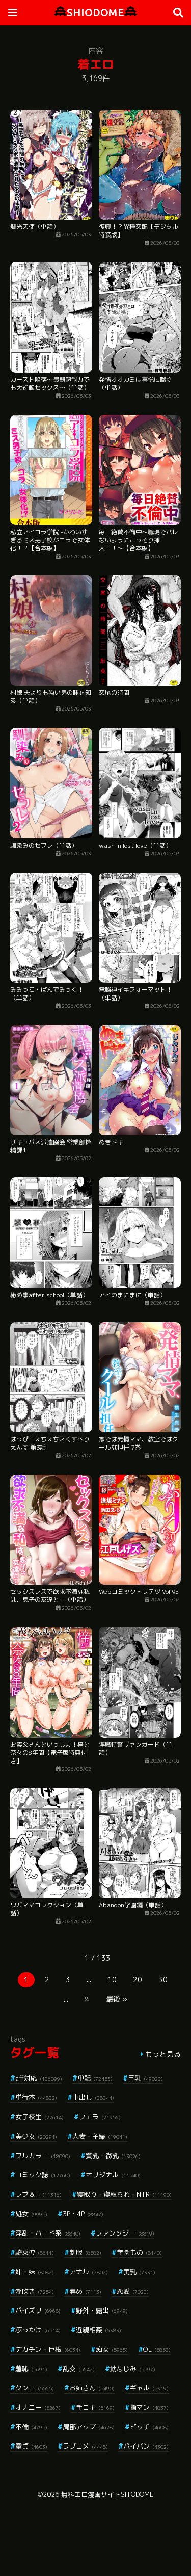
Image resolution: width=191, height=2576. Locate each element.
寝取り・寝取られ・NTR (124, 2194)
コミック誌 (42, 2174)
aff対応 (38, 2078)
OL (157, 2349)
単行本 (36, 2097)
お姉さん (92, 2388)
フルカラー (42, 2155)
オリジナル (113, 2174)
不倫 (31, 2426)
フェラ (100, 2116)
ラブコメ (85, 2446)
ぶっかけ (38, 2329)
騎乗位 (34, 2252)
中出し (93, 2097)
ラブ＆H (38, 2194)
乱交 (79, 2368)
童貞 (31, 2446)
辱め (85, 2291)
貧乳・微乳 (113, 2155)
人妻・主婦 (99, 2136)
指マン (149, 2407)
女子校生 (39, 2116)
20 (137, 1979)
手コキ (95, 2407)
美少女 (36, 2136)
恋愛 (133, 2291)
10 (112, 1979)
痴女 (112, 2349)
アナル (88, 2271)
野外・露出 (102, 2310)
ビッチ (149, 2426)
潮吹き (34, 2291)
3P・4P (83, 2213)
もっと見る (163, 2054)
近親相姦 (98, 2329)
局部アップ (89, 2426)
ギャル (149, 2388)
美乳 (139, 2271)
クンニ (34, 2388)
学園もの (139, 2252)
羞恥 (31, 2368)
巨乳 (145, 2078)
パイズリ (38, 2310)
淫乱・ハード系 (47, 2233)
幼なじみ (132, 2368)
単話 (95, 2078)
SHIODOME (95, 12)
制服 (85, 2252)
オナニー (38, 2407)
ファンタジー (125, 2233)
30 (163, 1979)
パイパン (146, 2446)
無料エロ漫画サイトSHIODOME (107, 2494)
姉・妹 (34, 2271)
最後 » (116, 1999)
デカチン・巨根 (47, 2349)
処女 (31, 2213)
